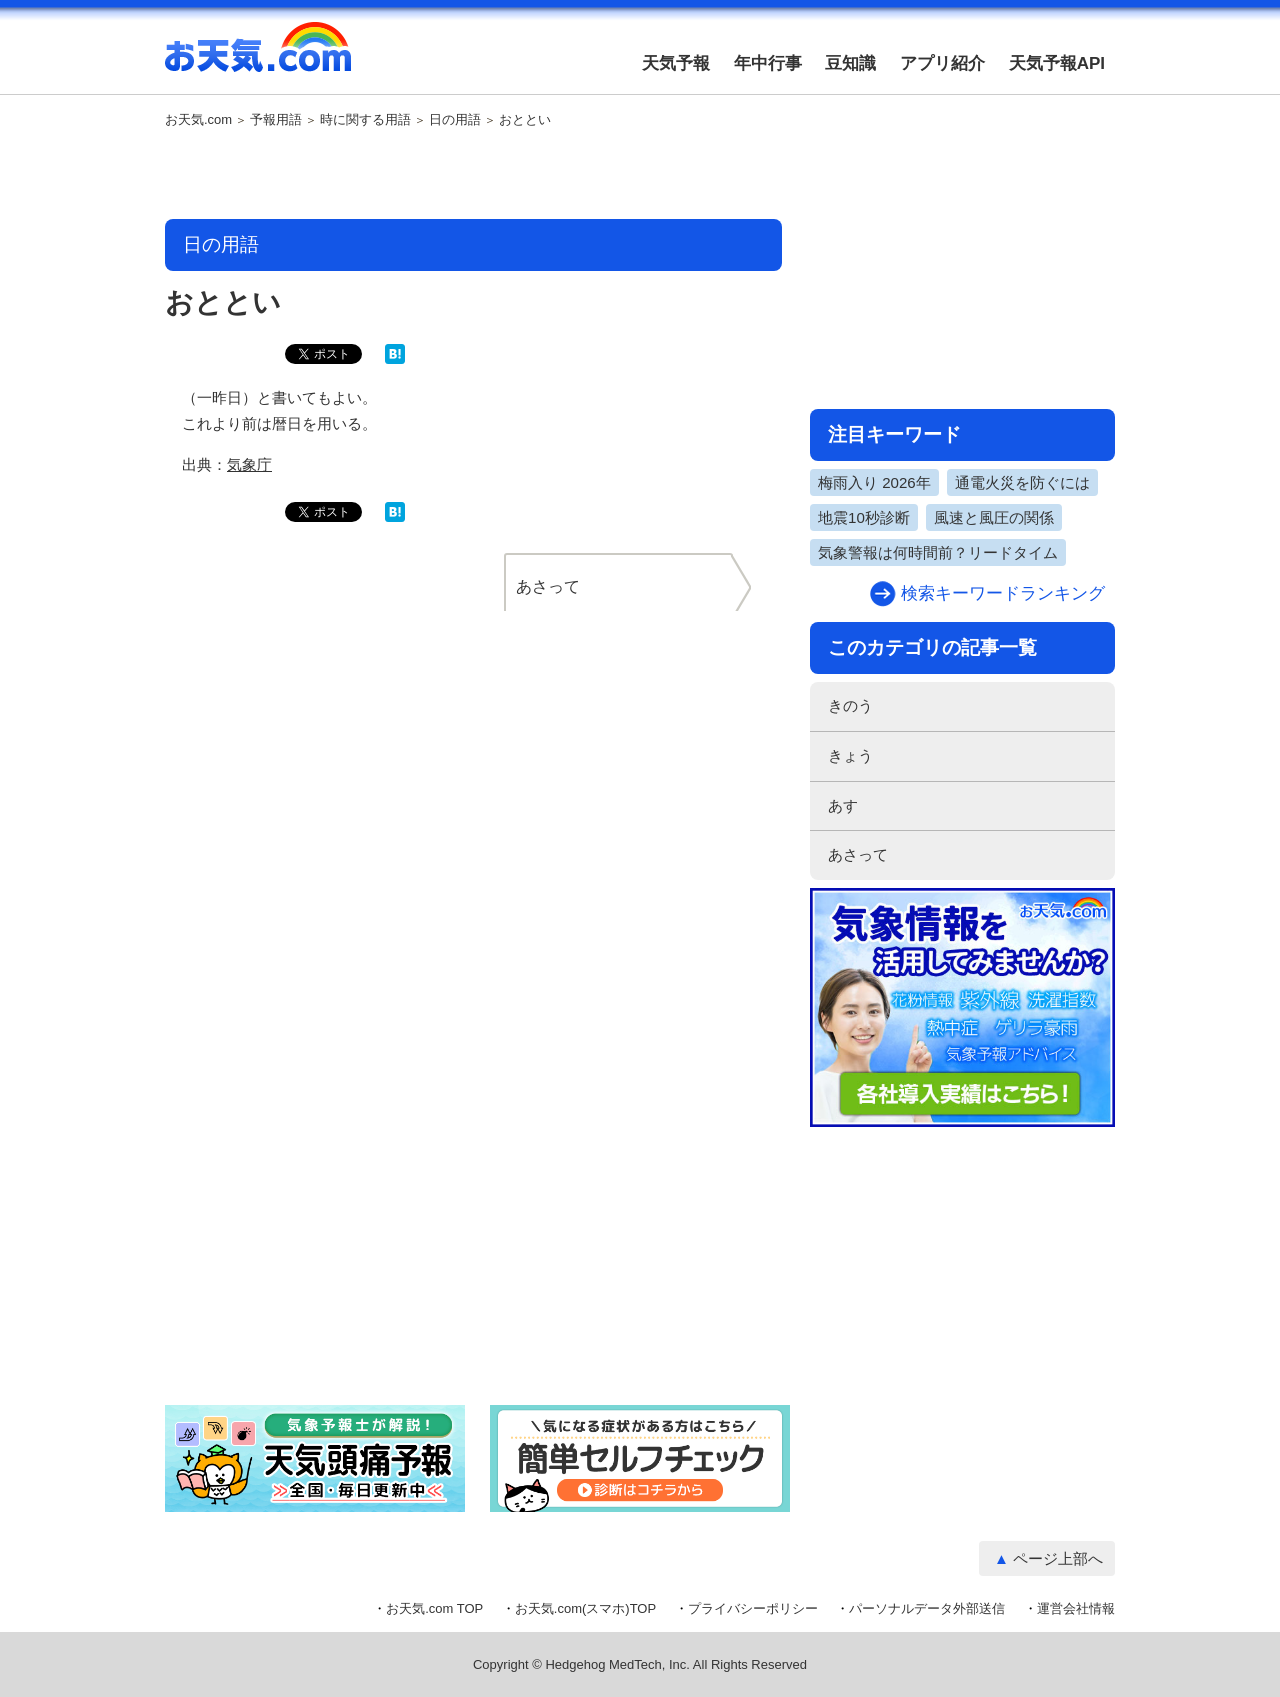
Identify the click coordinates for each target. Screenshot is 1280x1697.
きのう (850, 705)
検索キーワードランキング (1003, 593)
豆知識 (850, 63)
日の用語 (455, 120)
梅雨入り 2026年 (874, 482)
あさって (858, 854)
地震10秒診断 (864, 517)
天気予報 (676, 63)
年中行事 (768, 63)
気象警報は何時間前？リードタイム (938, 552)
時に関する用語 (365, 120)
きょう (850, 755)
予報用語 (276, 120)
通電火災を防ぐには (1022, 482)
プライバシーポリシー (753, 1608)
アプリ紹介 (942, 63)
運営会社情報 (1076, 1608)
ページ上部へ (1058, 1558)
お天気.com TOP (434, 1608)
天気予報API (1057, 63)
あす (843, 805)
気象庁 (249, 464)
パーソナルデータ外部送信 (927, 1608)
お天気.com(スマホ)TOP (585, 1608)
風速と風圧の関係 (994, 517)
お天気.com (258, 58)
